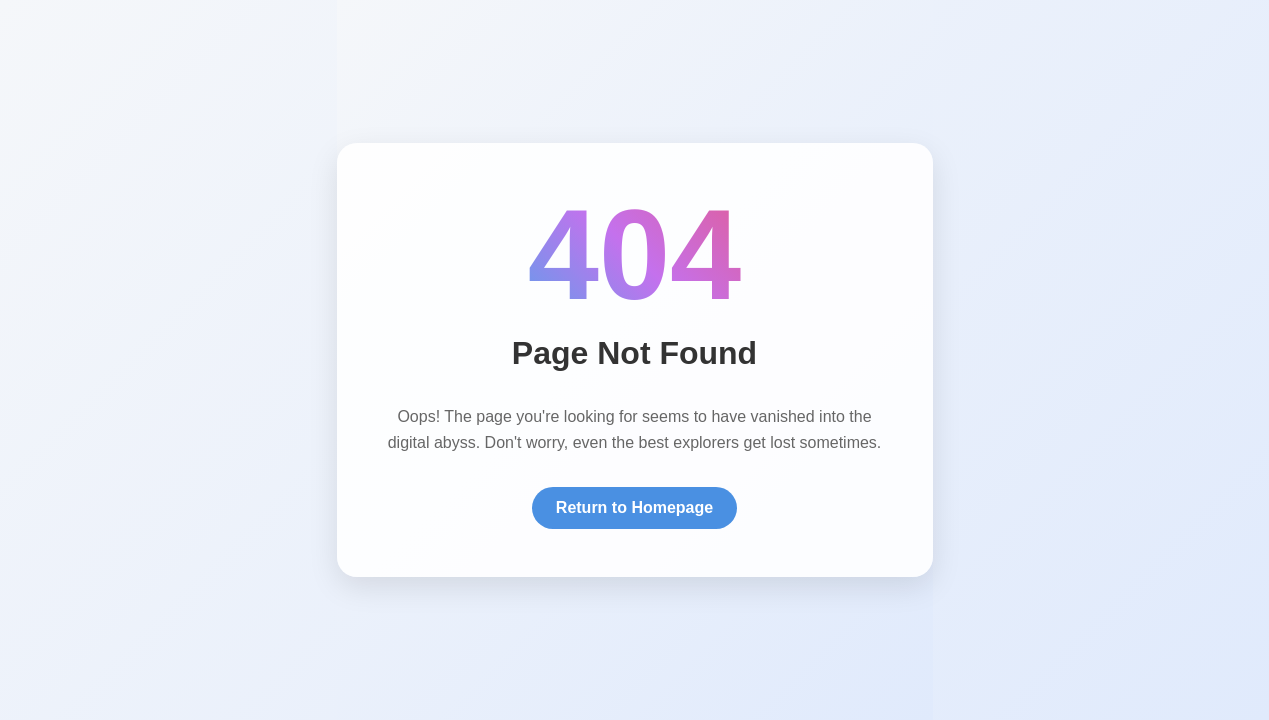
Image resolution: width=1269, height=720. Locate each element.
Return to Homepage (634, 507)
